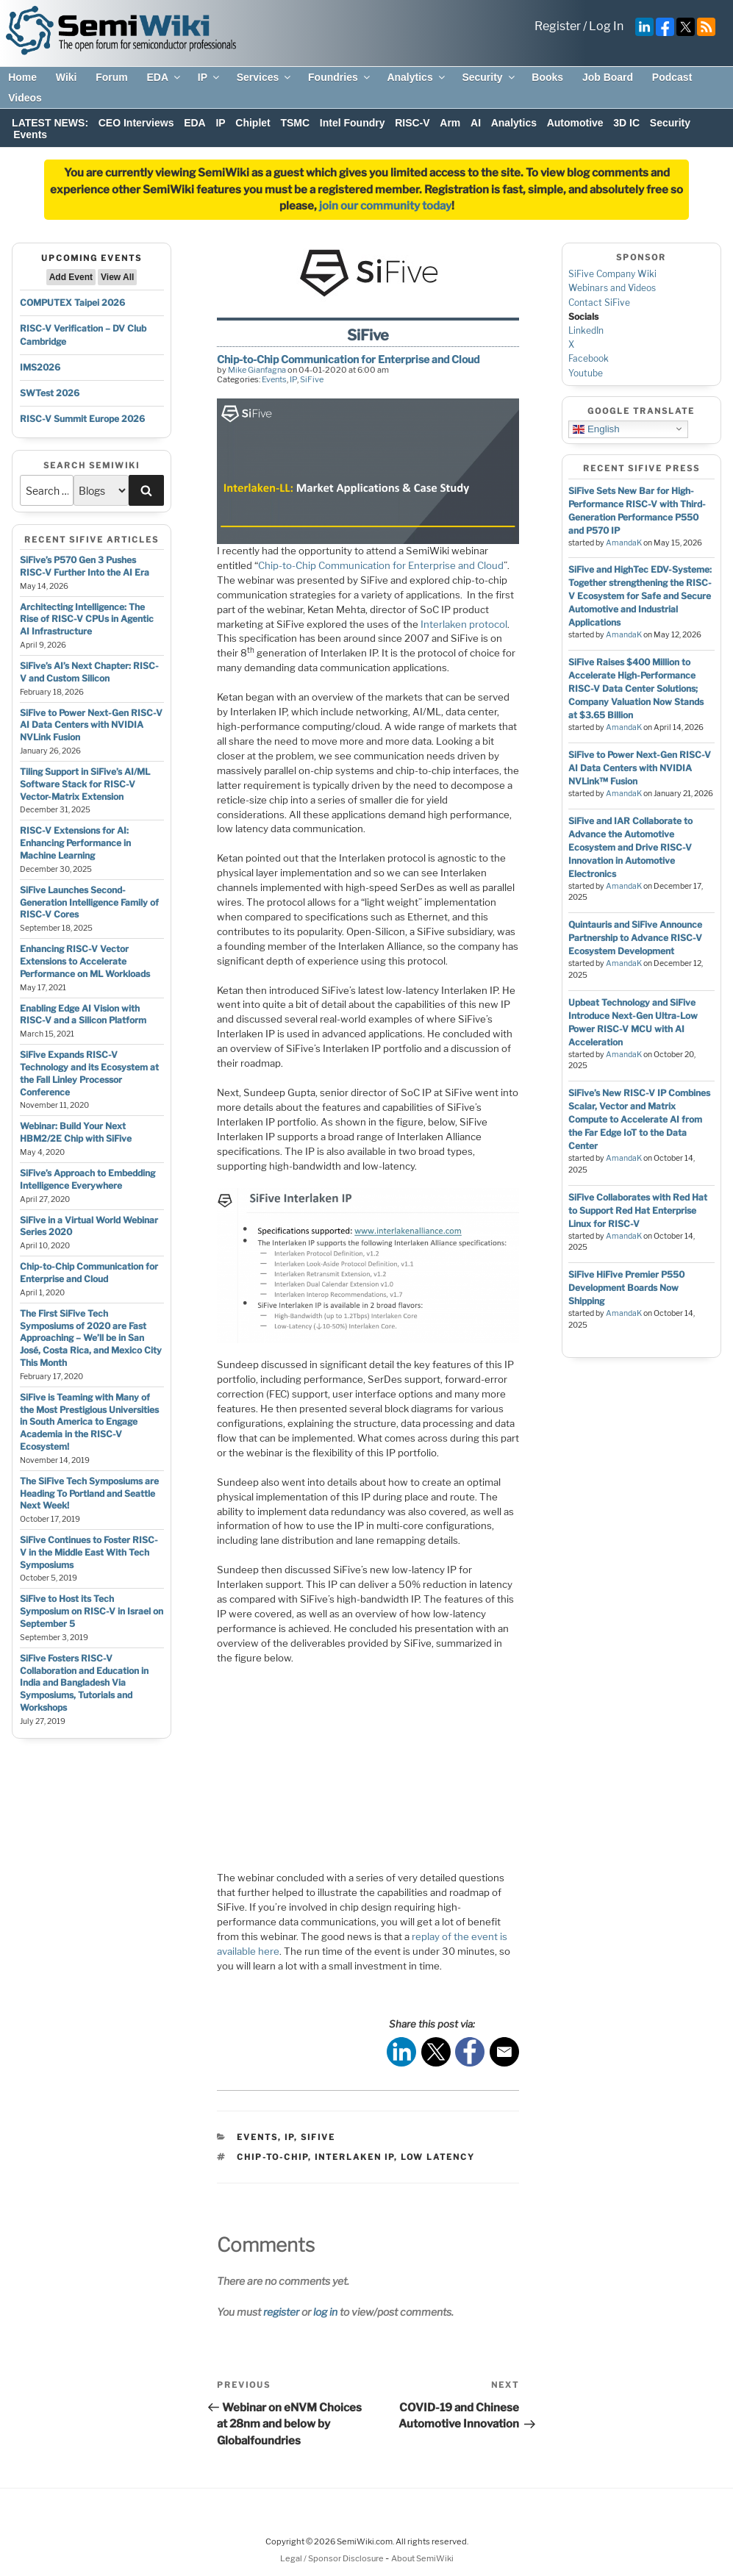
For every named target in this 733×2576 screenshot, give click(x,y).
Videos (25, 98)
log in (325, 2311)
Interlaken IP (354, 2157)
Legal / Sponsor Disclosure (332, 2558)
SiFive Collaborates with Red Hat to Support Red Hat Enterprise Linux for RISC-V (637, 1210)
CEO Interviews (136, 123)
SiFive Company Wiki (612, 273)
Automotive (575, 123)
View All (117, 277)
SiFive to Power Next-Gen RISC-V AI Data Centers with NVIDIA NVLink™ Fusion (639, 768)
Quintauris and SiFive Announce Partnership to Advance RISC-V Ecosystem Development (635, 937)
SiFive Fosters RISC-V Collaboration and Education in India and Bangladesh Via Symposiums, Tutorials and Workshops (84, 1683)
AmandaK (624, 543)
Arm (450, 123)
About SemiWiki (422, 2558)
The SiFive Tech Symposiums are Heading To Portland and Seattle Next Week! (89, 1493)
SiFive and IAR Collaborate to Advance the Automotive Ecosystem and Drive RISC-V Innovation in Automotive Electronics (630, 847)
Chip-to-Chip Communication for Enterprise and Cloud (89, 1272)
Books (547, 77)
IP (209, 77)
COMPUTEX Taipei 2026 (72, 302)
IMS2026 (40, 367)
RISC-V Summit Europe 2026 (82, 418)
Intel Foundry (352, 123)
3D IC (626, 123)
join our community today (385, 205)
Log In (606, 26)
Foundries (340, 77)
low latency (438, 2157)
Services (265, 77)
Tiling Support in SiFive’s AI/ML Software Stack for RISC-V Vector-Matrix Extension (85, 784)
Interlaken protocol (464, 624)
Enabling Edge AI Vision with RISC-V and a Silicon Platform (83, 1014)
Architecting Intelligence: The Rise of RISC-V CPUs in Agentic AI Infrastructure (87, 619)
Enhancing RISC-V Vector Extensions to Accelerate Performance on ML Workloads (85, 961)
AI (476, 123)
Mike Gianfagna (257, 370)
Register (557, 26)
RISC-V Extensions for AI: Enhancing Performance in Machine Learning (75, 843)
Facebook (588, 358)
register (281, 2311)
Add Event (71, 277)
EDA (164, 77)
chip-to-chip (272, 2157)
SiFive (311, 379)
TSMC (295, 123)
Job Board (607, 77)
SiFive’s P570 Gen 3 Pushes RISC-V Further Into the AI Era (84, 566)
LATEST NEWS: (50, 123)
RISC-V (412, 123)
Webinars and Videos (612, 287)
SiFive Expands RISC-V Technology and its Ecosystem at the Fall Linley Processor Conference (89, 1073)
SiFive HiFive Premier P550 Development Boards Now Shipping (626, 1287)
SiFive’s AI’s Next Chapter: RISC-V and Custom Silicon (89, 672)
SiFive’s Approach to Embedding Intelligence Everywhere (87, 1179)
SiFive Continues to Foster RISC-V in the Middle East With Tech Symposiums (89, 1552)
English (596, 428)
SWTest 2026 (49, 392)
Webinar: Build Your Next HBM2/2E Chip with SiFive (76, 1132)
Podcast (672, 77)
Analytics (416, 77)
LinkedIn (586, 330)
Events (30, 134)
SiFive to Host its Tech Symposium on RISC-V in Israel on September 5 (91, 1611)
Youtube (585, 373)
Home (22, 77)
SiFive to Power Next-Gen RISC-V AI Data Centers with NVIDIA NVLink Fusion (91, 725)
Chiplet (252, 123)
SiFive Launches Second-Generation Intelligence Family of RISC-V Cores (89, 902)
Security (489, 77)
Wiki (66, 77)
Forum (112, 77)
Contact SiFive (599, 302)
